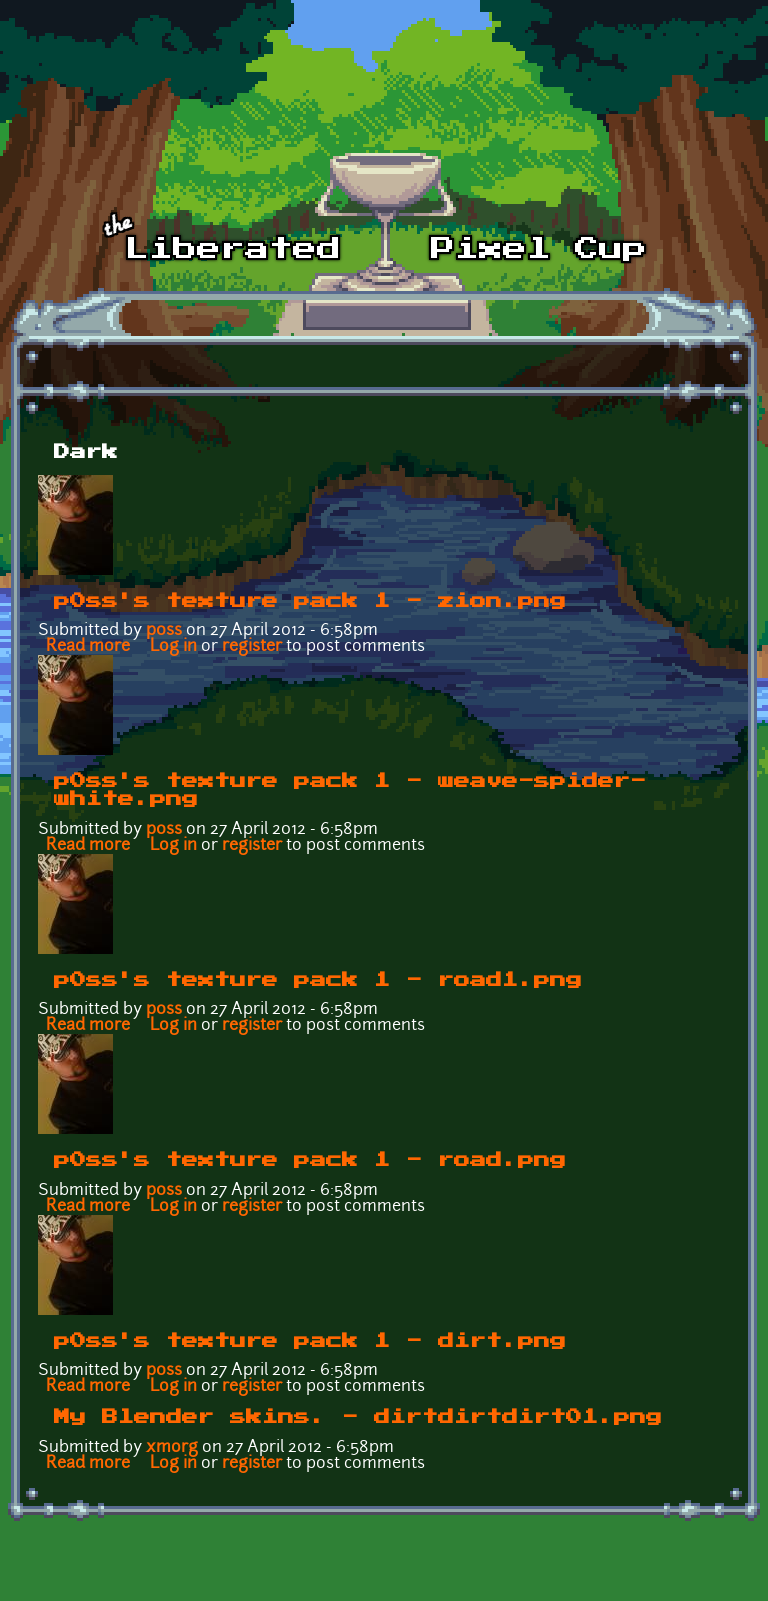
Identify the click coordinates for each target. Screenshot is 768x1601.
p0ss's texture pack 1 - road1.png (318, 980)
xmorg (172, 1448)
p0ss (164, 631)
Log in (173, 647)
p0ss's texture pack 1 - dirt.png (310, 1341)
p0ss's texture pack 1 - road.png (310, 1160)
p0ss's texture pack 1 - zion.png (310, 601)
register (252, 647)
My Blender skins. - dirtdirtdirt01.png (358, 1417)
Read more (88, 647)
